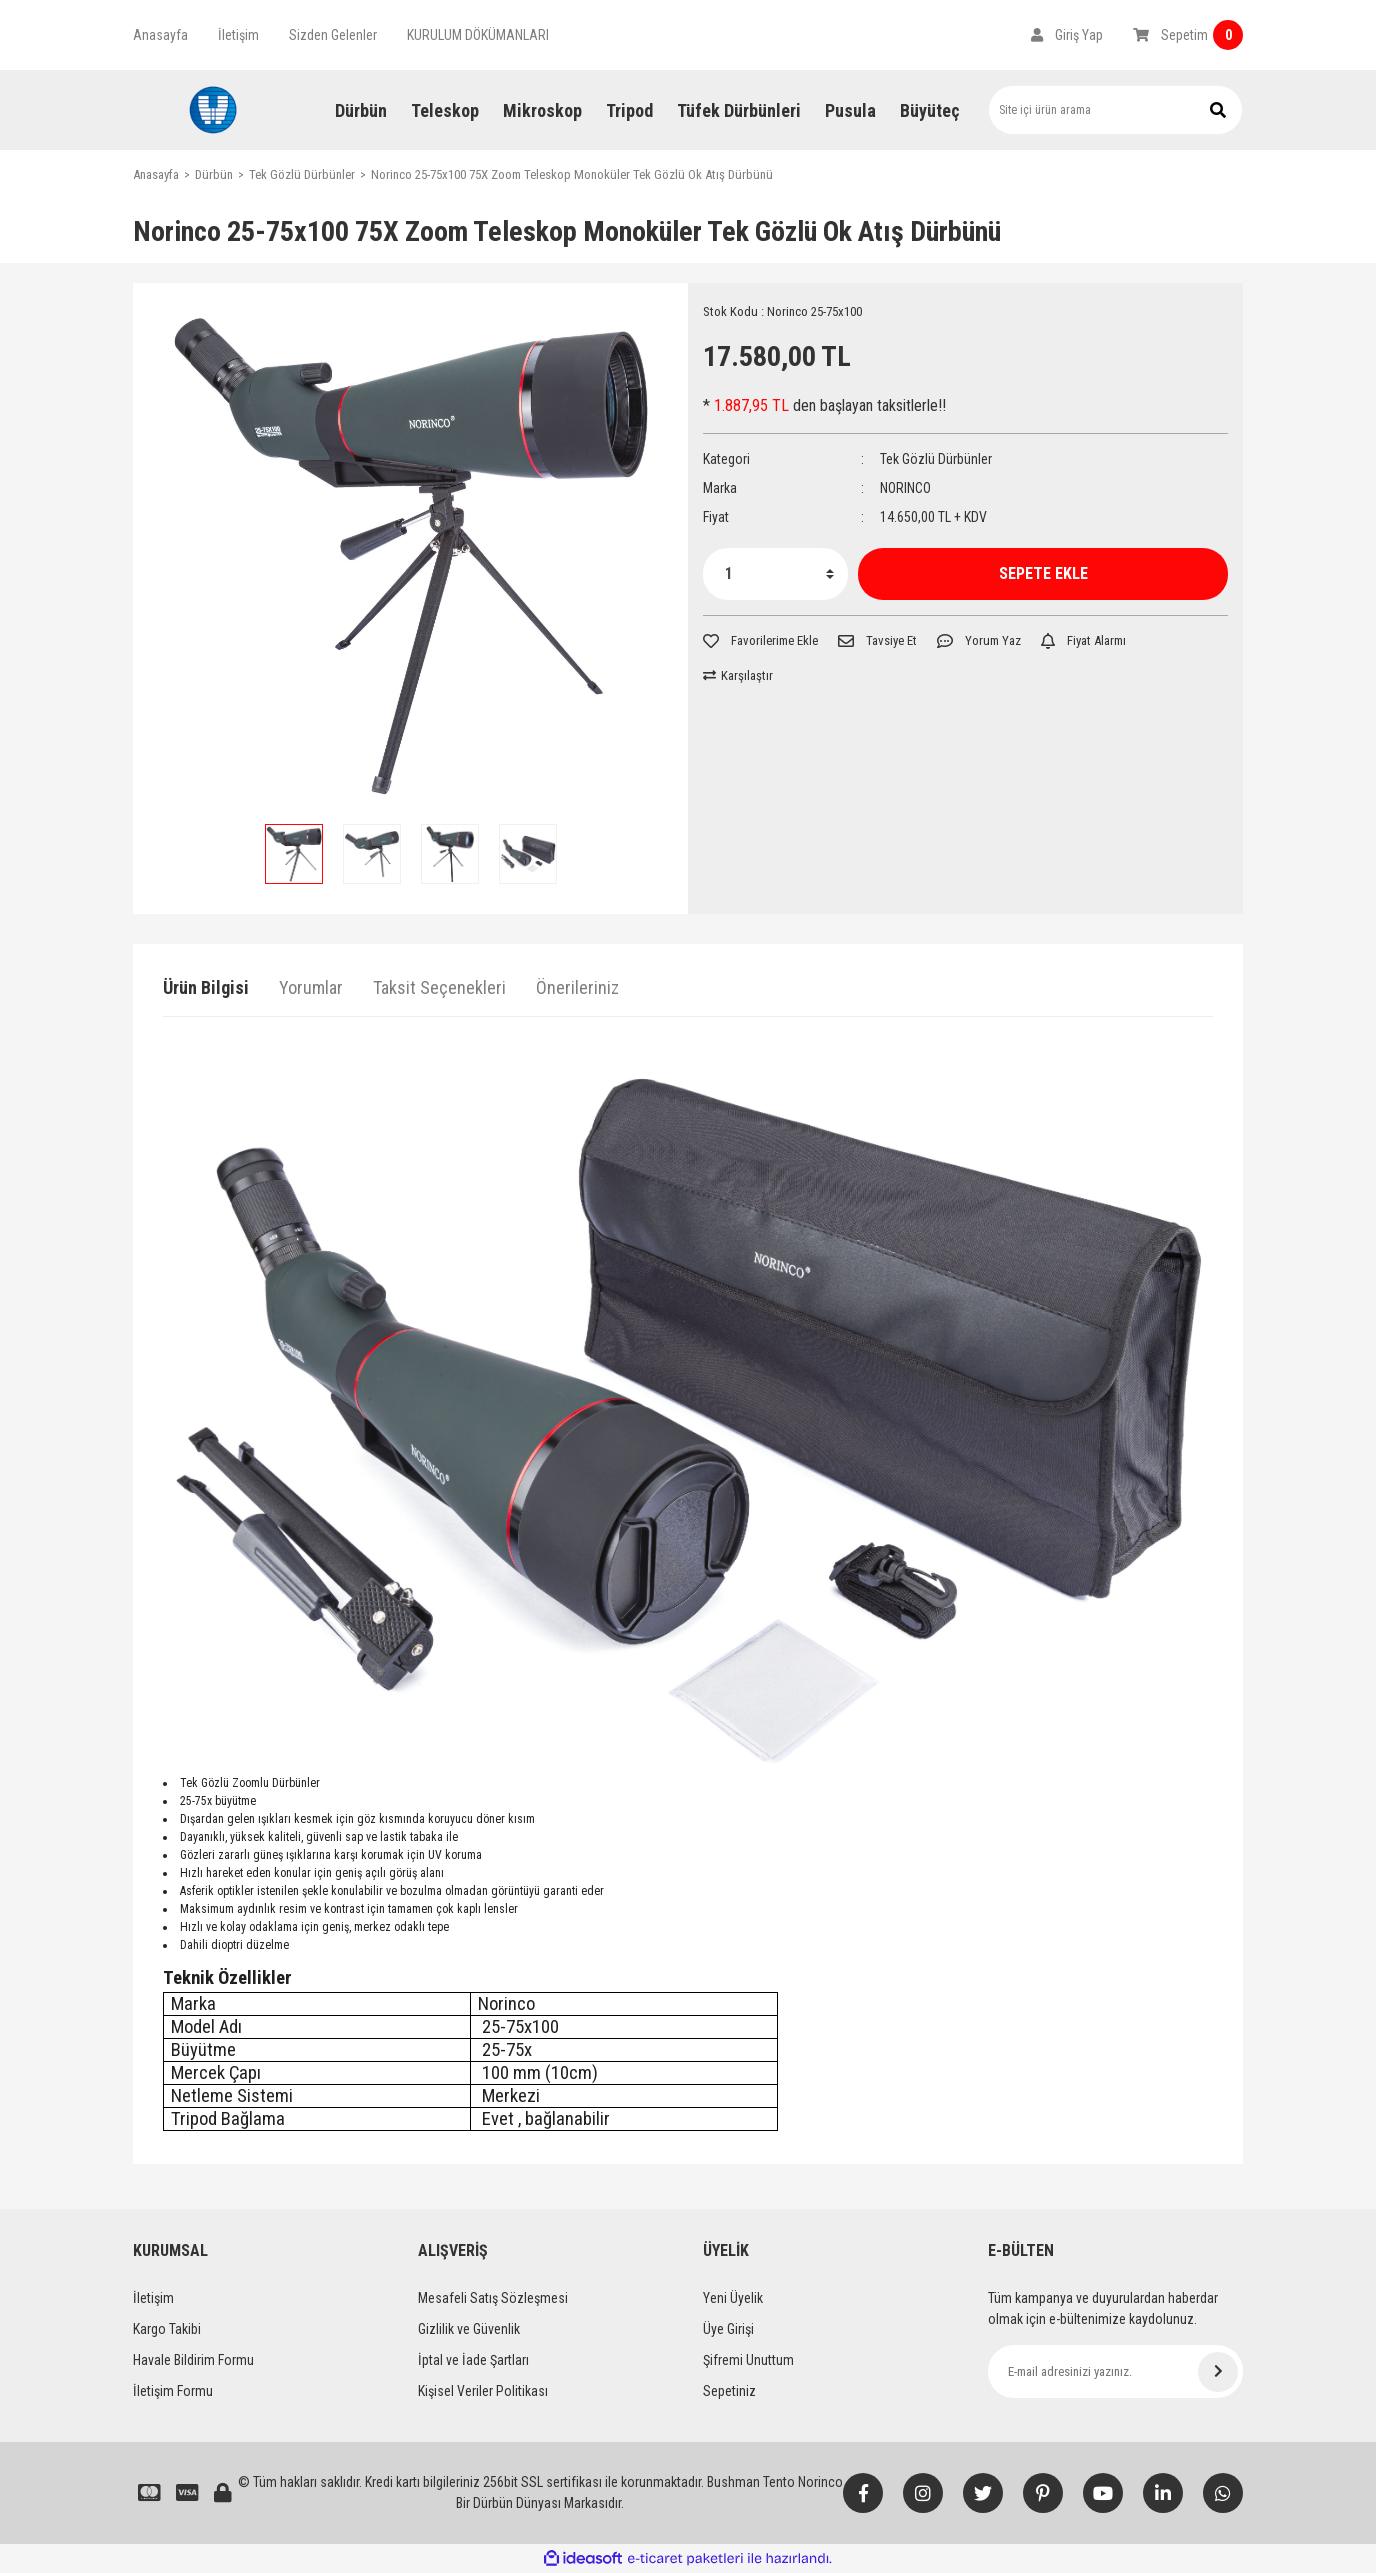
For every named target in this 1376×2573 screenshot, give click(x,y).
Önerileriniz (577, 987)
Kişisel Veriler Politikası (483, 2391)
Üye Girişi (728, 2329)
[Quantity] (775, 574)
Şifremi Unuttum (748, 2360)
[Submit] (1218, 2372)
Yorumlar (311, 987)
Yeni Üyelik (733, 2298)
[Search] (1115, 110)
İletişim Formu (173, 2391)
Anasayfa (160, 35)
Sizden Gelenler (333, 35)
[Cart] (1188, 35)
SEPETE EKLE (1043, 573)
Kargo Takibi (167, 2329)
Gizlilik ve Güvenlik (469, 2329)
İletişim (238, 35)
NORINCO (905, 488)
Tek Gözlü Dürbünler (936, 459)
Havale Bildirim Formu (193, 2360)
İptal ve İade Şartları (473, 2360)
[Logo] (213, 110)
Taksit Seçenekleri (439, 987)
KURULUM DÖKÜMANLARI (478, 35)
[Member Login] (1067, 35)
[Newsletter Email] (1115, 2371)
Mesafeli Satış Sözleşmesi (493, 2298)
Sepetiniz (729, 2391)
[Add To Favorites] (760, 641)
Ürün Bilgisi (206, 987)
